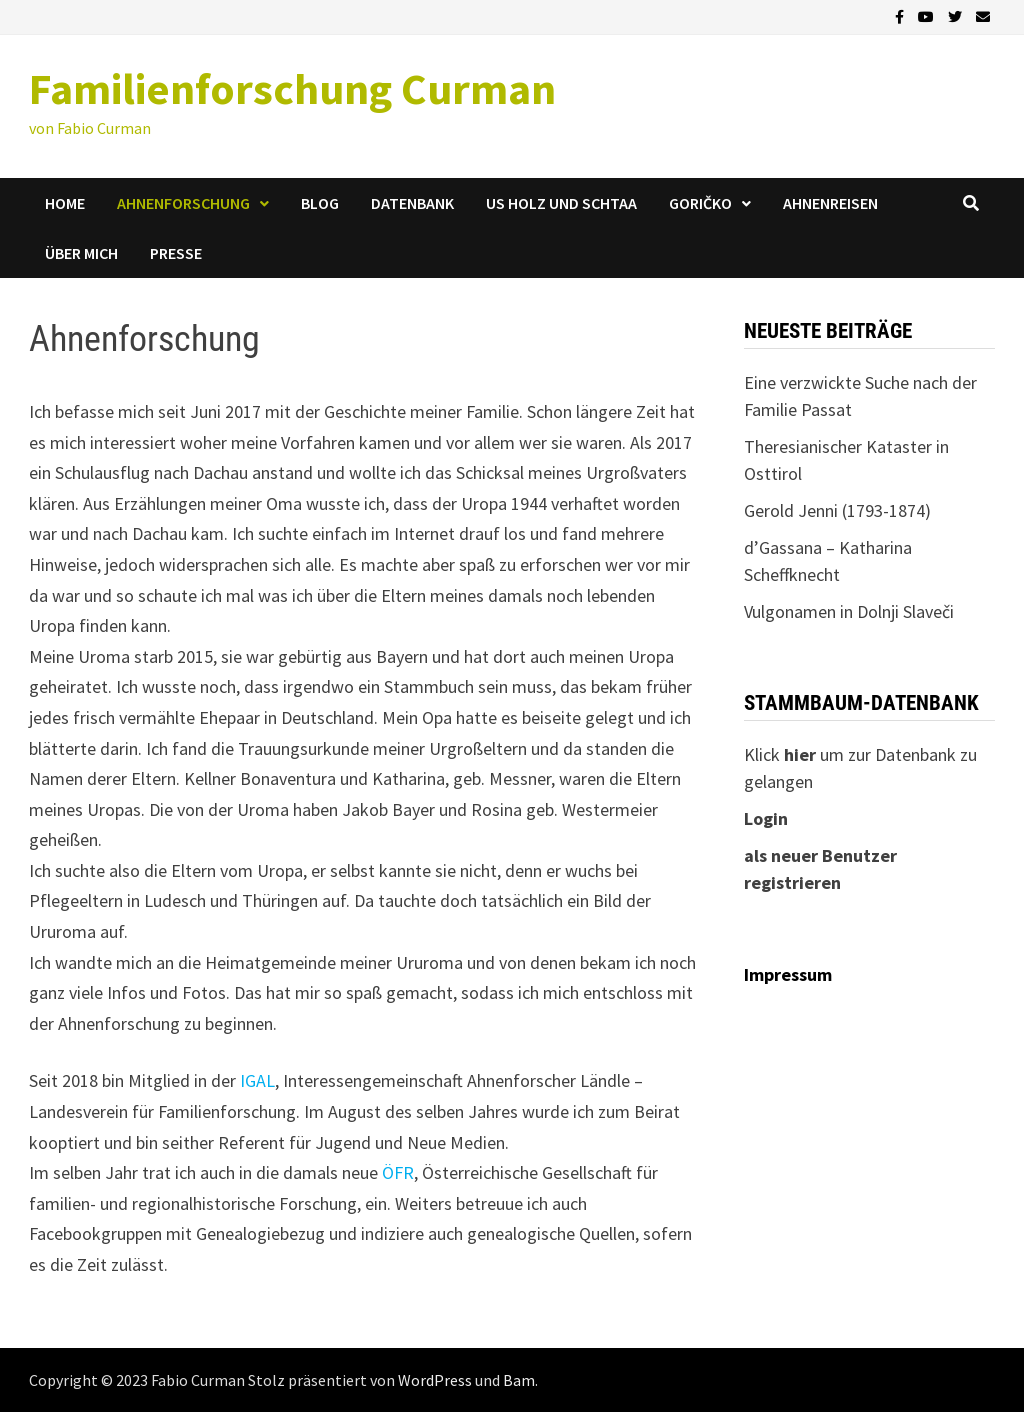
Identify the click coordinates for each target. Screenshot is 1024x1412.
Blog (320, 203)
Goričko (700, 203)
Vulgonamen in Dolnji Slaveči (849, 611)
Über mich (81, 253)
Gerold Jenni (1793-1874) (837, 510)
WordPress (435, 1380)
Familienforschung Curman (292, 88)
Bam (519, 1380)
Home (65, 203)
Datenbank (412, 203)
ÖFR (398, 1172)
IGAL (257, 1080)
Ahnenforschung (183, 203)
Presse (176, 253)
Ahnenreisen (830, 203)
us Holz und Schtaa (561, 203)
